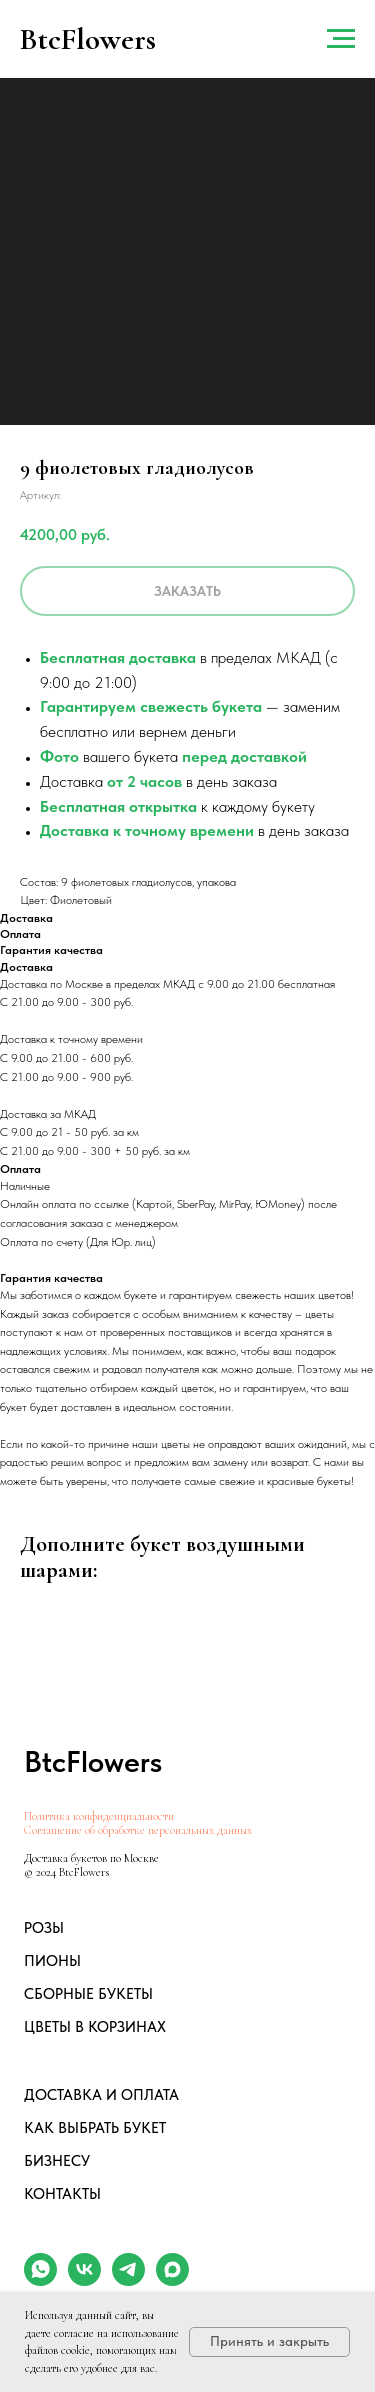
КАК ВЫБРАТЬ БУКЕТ (95, 2128)
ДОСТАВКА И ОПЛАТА (101, 2095)
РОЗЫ (44, 1928)
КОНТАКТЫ (62, 2194)
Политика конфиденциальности (99, 1816)
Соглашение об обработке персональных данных (138, 1830)
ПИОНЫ (52, 1961)
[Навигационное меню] (341, 39)
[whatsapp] (40, 2280)
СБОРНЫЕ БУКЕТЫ (88, 1994)
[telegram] (128, 2280)
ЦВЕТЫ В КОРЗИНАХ (95, 2027)
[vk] (84, 2280)
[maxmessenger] (172, 2280)
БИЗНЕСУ (57, 2161)
